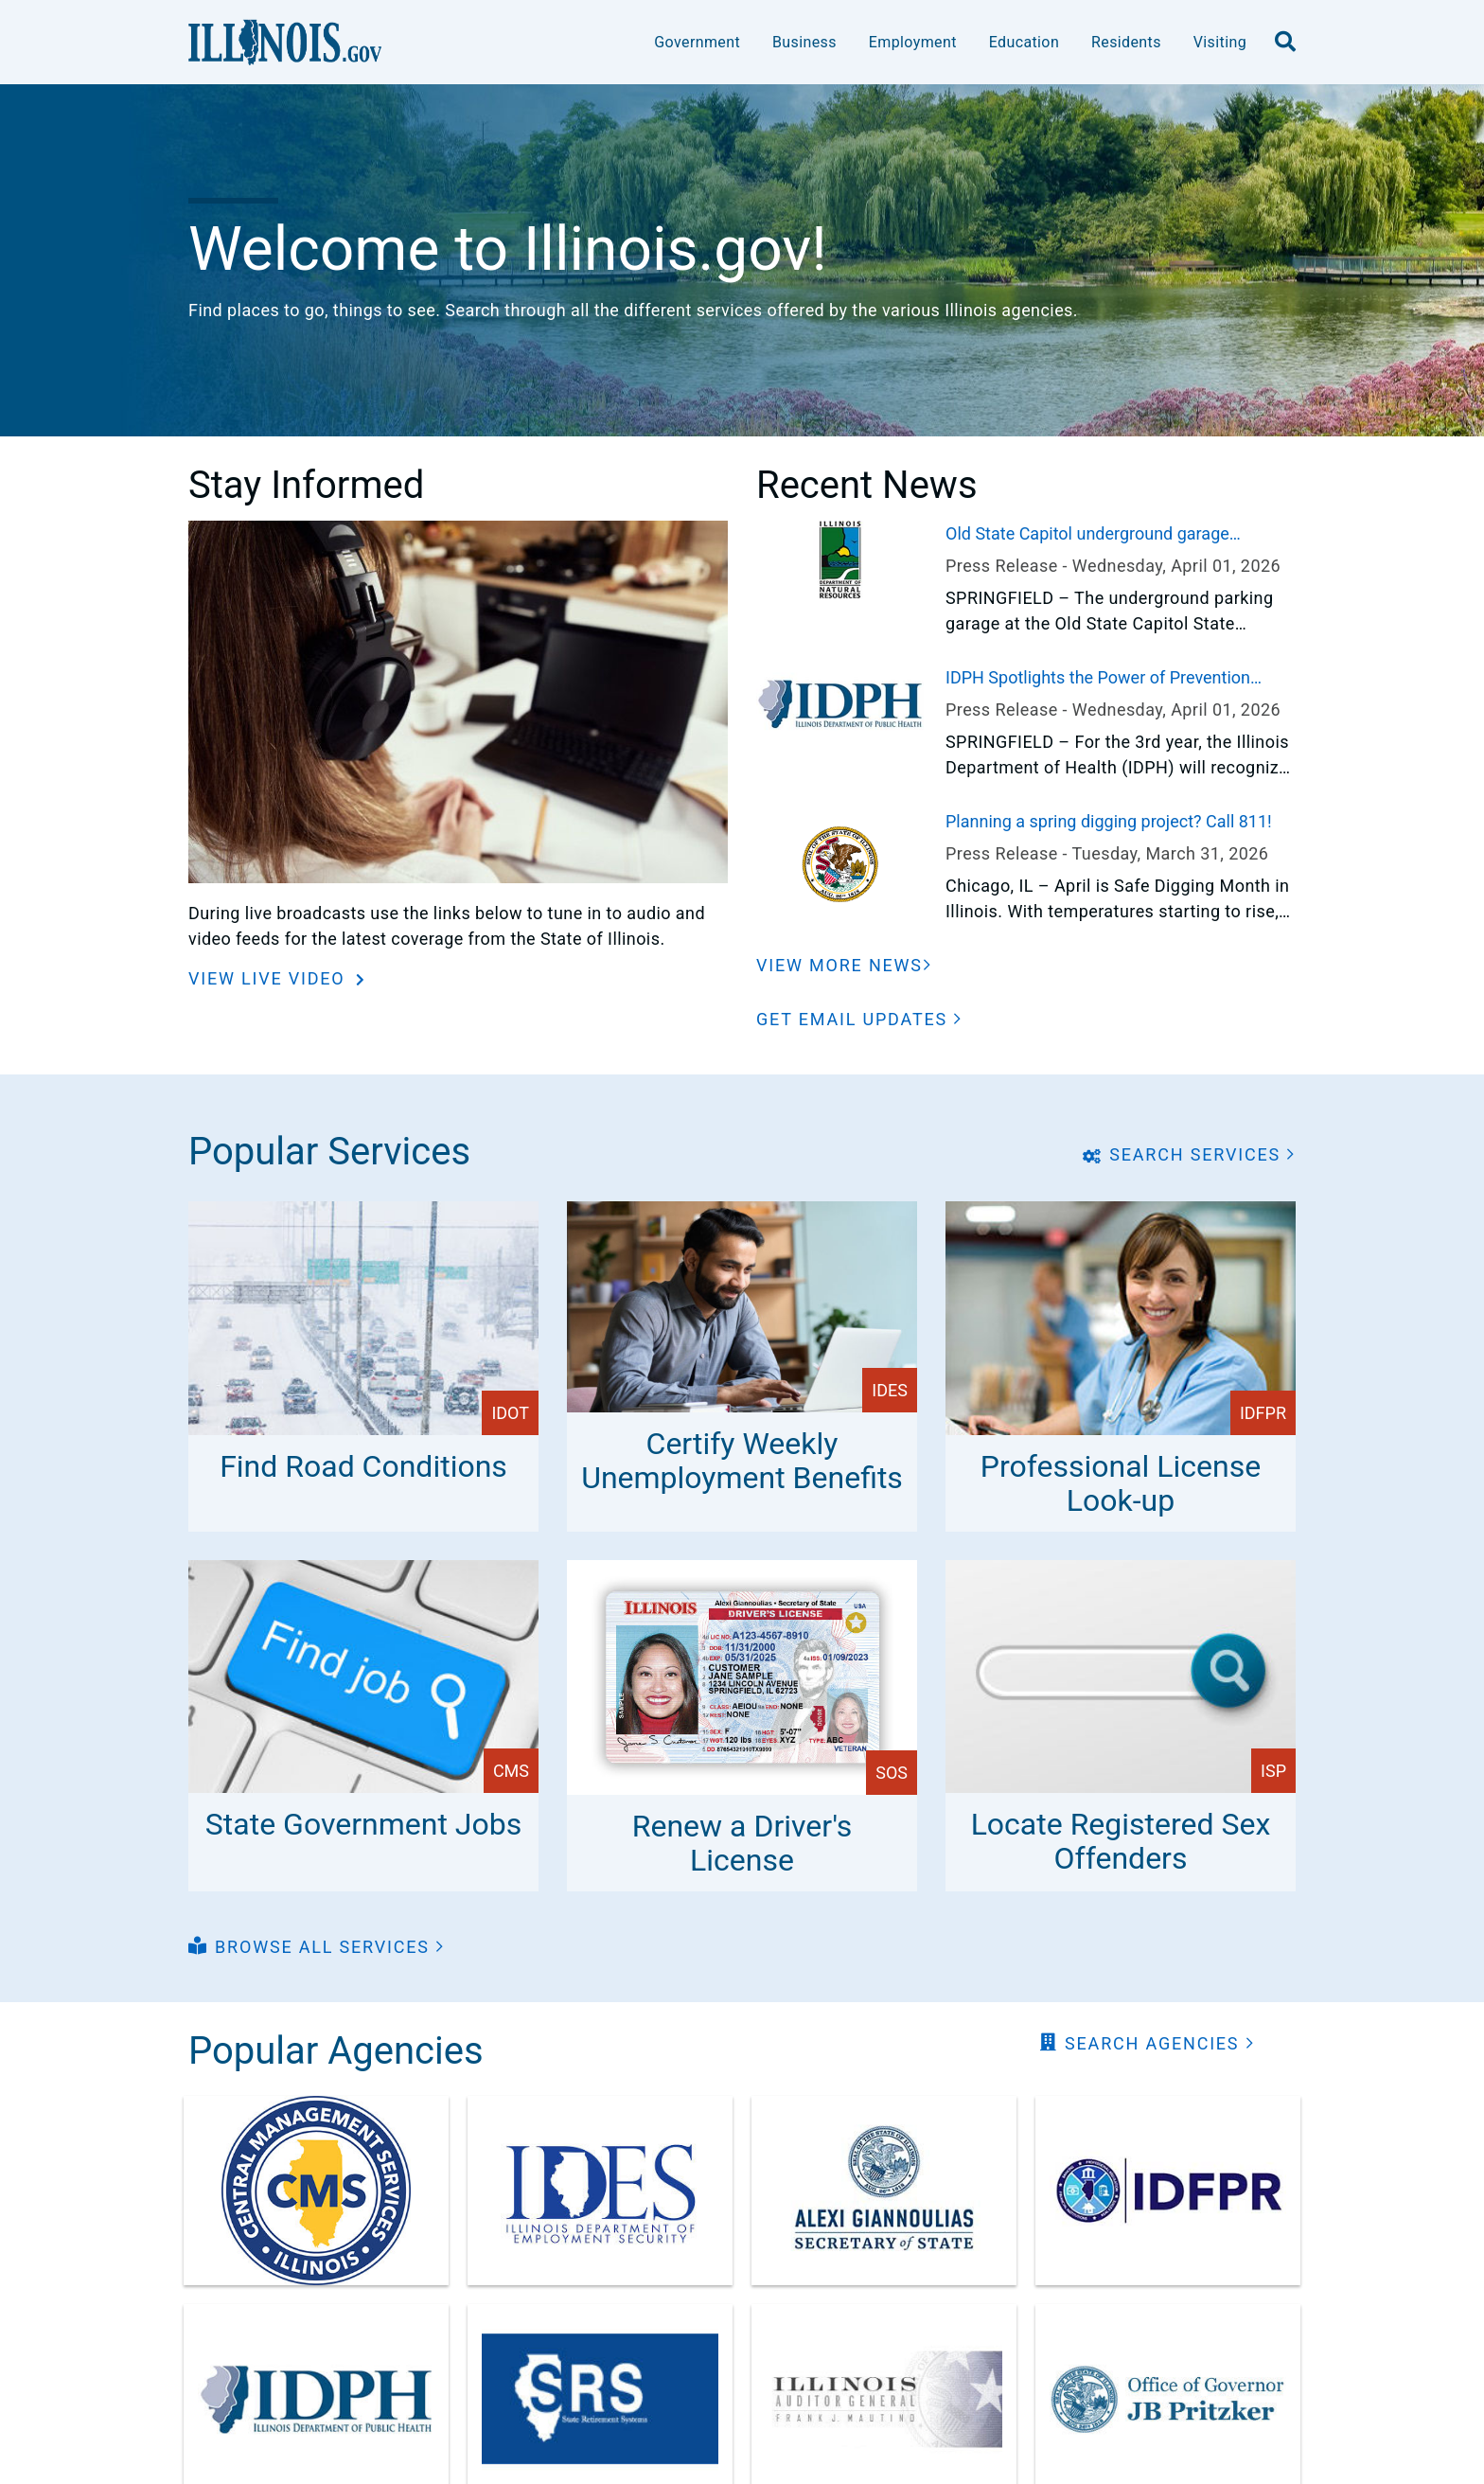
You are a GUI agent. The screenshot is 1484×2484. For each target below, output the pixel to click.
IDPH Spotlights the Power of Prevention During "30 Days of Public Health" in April (1098, 678)
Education (1024, 42)
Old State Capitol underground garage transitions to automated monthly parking (1101, 534)
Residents (1126, 42)
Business (804, 42)
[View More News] (844, 965)
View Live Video (269, 978)
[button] (859, 1019)
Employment (913, 42)
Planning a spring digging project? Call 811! (1108, 821)
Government (697, 42)
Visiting (1219, 42)
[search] (1285, 42)
